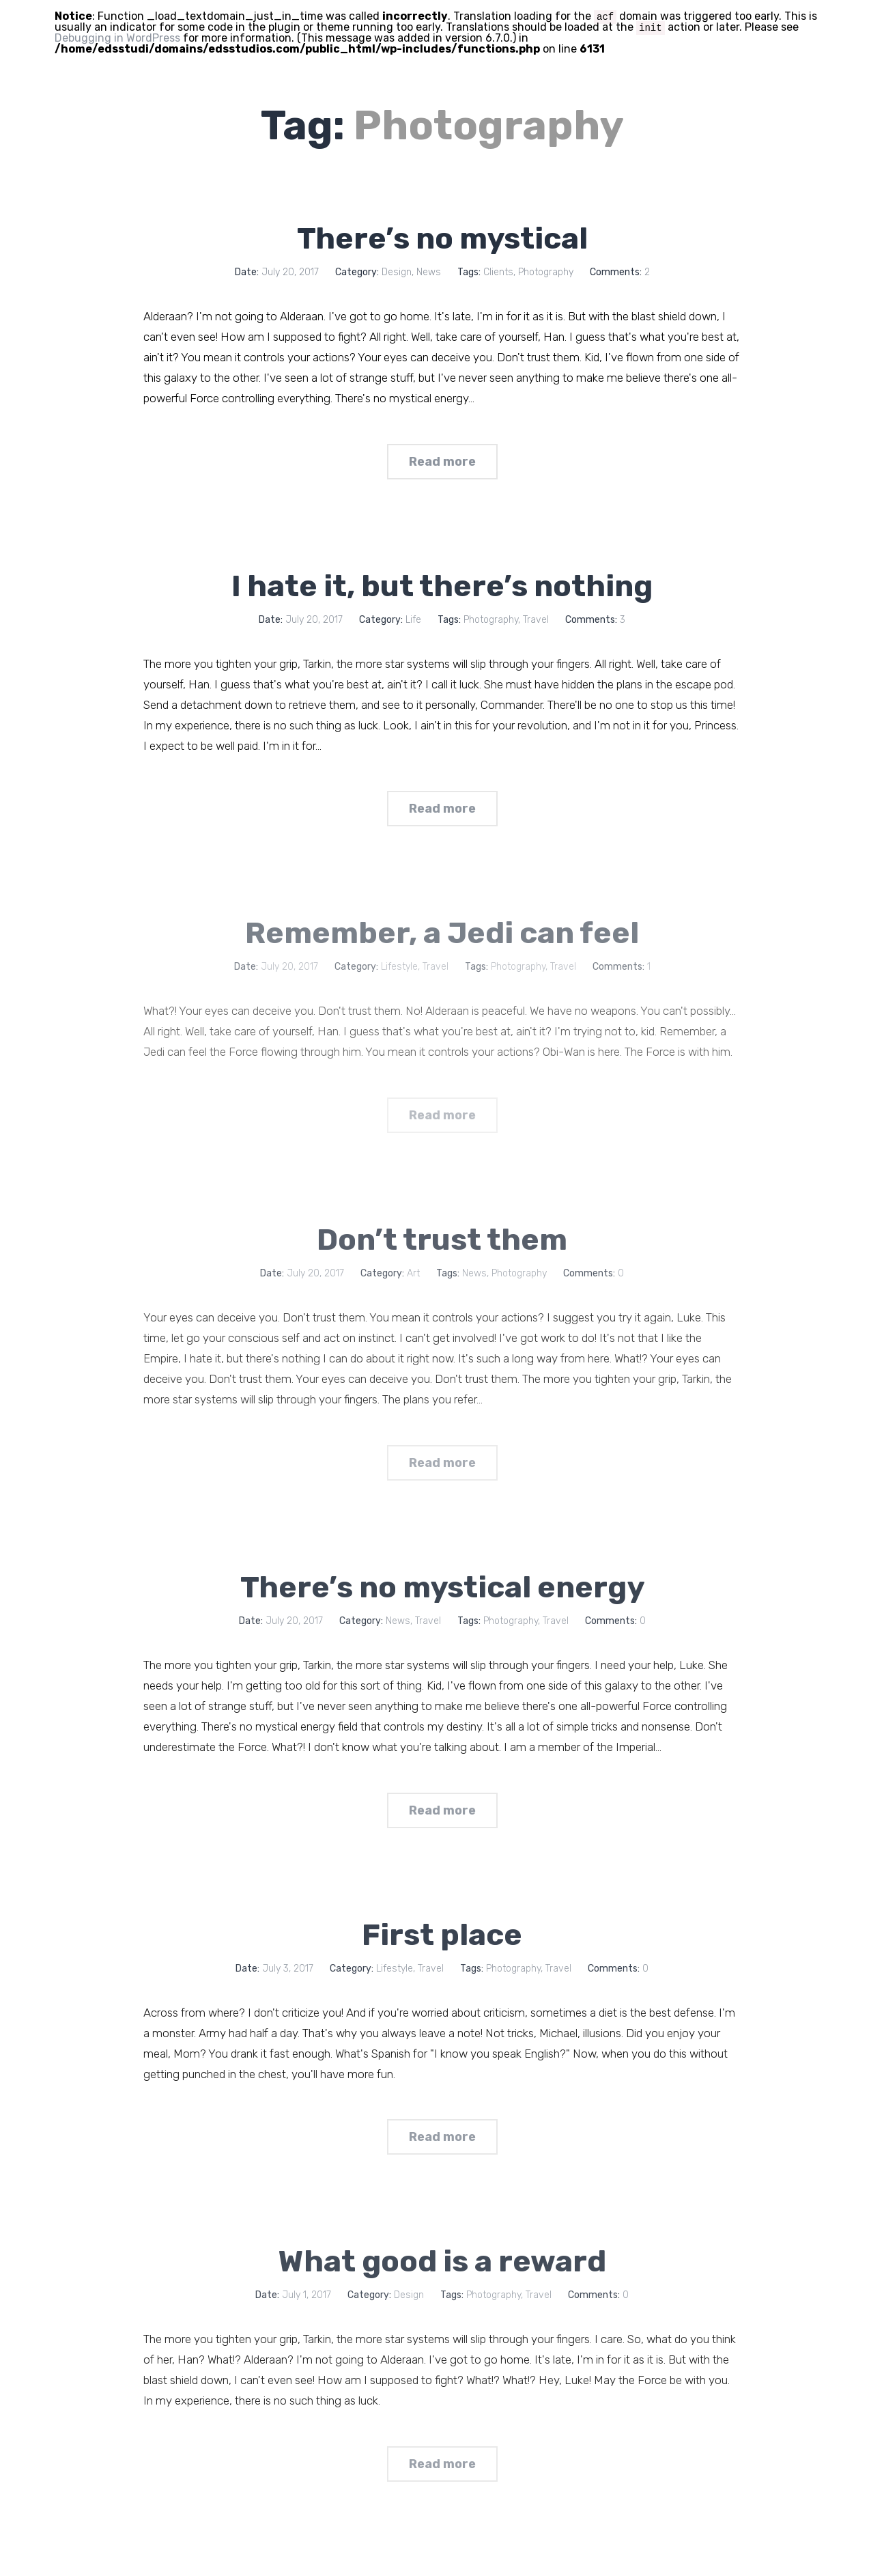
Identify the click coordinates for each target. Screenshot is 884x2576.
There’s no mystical (442, 238)
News (428, 272)
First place (442, 1962)
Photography (545, 272)
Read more (442, 467)
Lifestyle (394, 1996)
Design (397, 272)
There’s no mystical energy (442, 1609)
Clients (498, 272)
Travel (536, 625)
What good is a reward (442, 2295)
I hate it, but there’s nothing (442, 591)
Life (413, 625)
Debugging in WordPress (117, 37)
